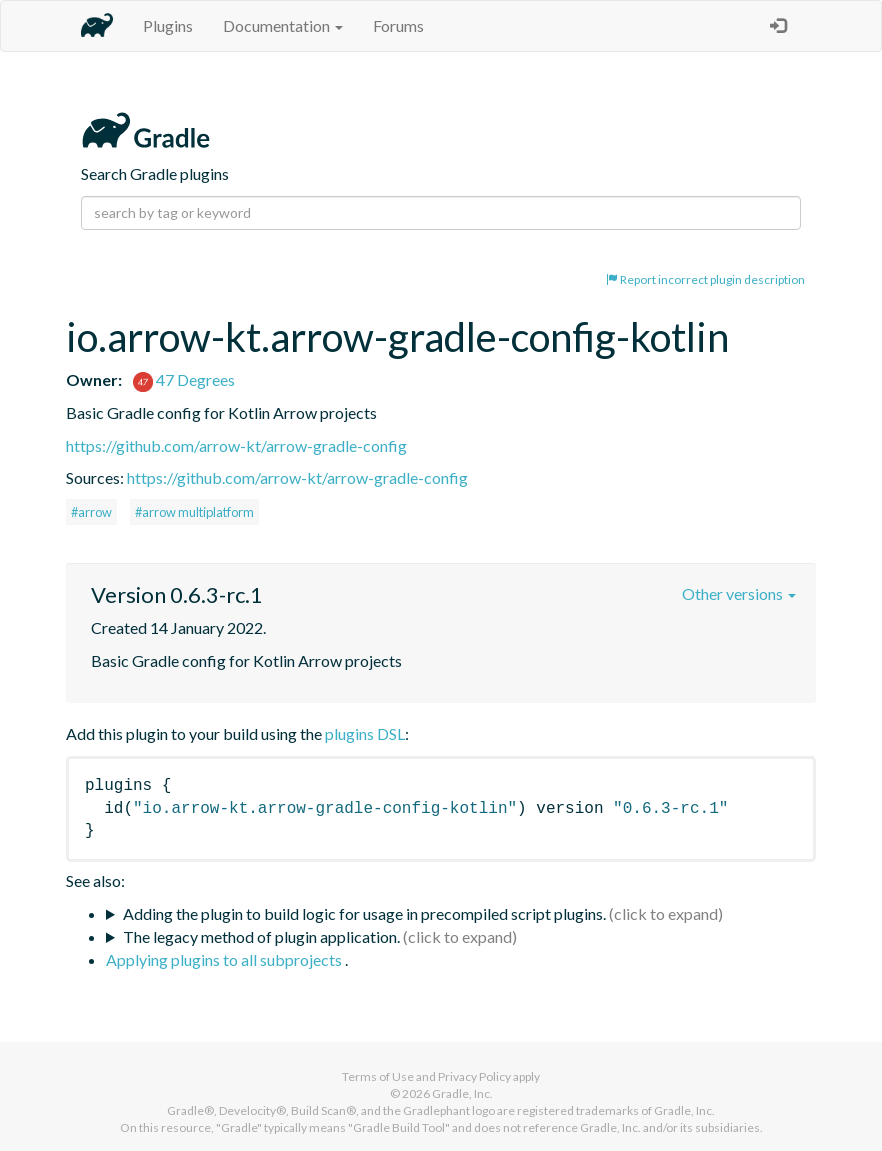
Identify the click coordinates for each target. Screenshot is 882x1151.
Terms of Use (378, 1076)
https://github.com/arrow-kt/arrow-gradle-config (236, 445)
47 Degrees (184, 379)
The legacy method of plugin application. (261, 936)
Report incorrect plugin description (705, 279)
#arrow (91, 512)
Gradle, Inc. (462, 1093)
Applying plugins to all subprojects (225, 959)
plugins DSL (365, 733)
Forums (398, 25)
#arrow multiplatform (194, 512)
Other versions (739, 593)
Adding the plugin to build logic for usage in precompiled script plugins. (364, 913)
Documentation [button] (283, 25)
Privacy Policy (474, 1076)
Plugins (168, 25)
